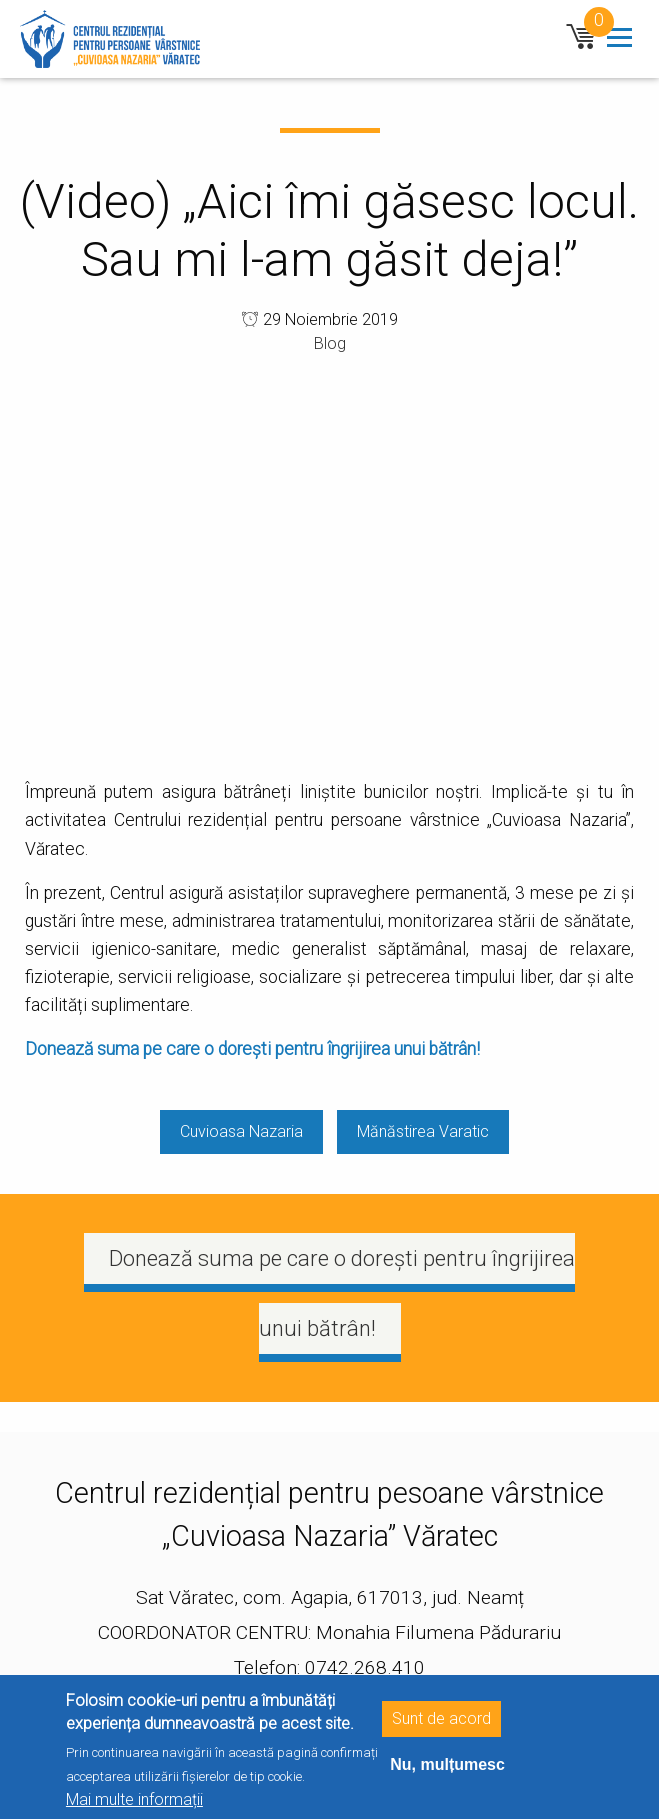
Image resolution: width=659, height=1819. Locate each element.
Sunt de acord (441, 1718)
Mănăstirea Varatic (423, 1131)
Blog (330, 343)
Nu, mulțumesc (447, 1764)
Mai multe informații (134, 1800)
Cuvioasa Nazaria (241, 1131)
